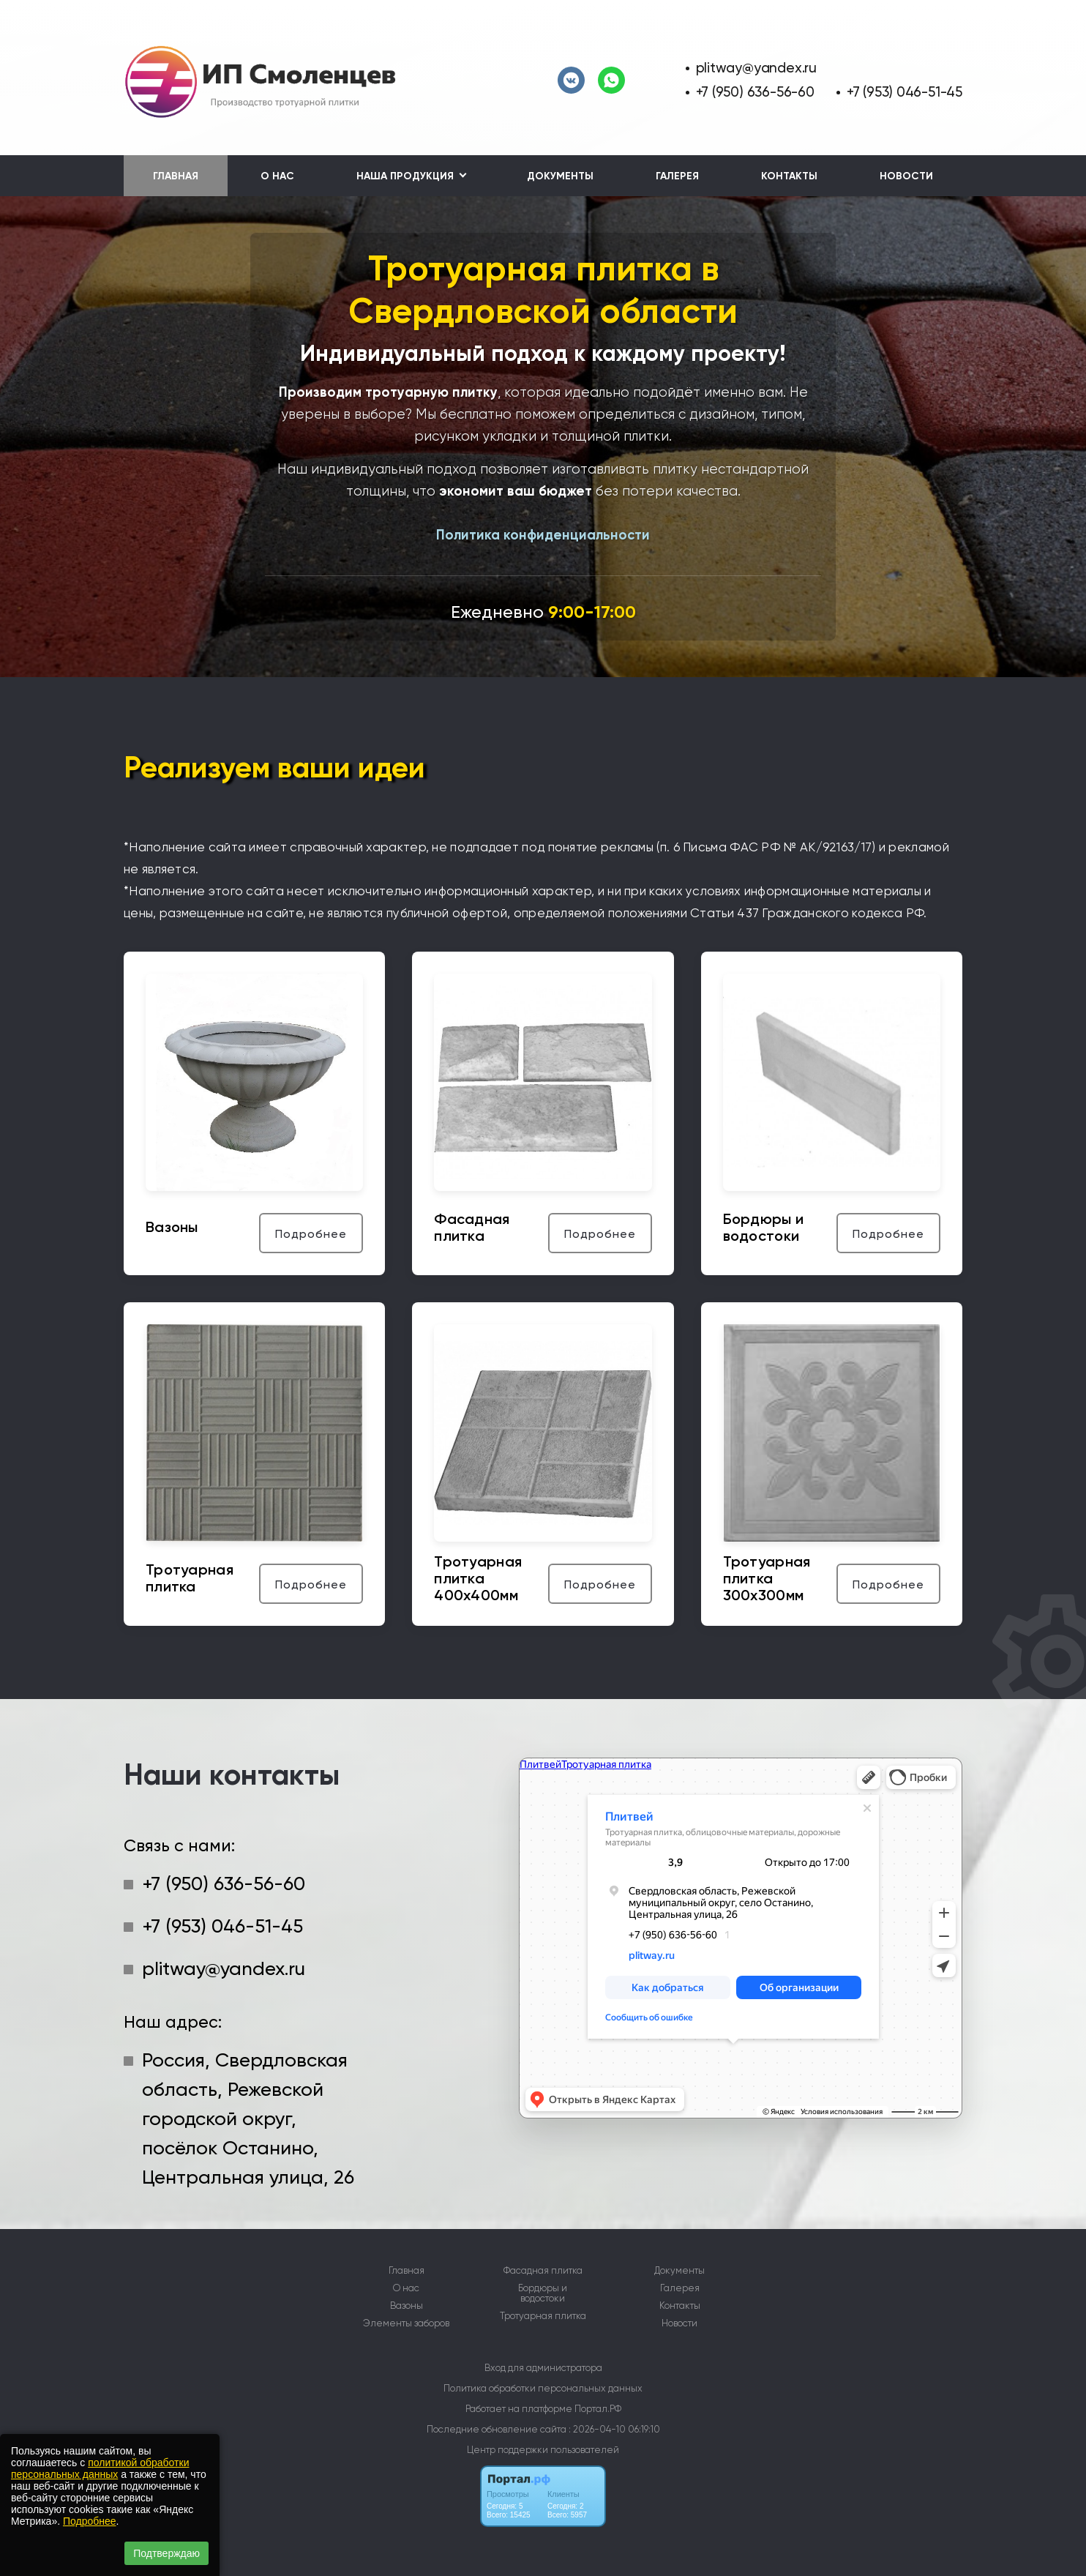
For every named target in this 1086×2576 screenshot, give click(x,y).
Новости (906, 176)
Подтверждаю (166, 2553)
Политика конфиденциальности (543, 534)
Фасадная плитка (543, 2271)
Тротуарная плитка (543, 2316)
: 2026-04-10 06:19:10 (614, 2429)
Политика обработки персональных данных (543, 2388)
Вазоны (406, 2306)
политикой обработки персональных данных (100, 2468)
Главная (175, 176)
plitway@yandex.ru (756, 67)
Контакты (789, 176)
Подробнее (89, 2521)
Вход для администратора (543, 2367)
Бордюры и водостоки (542, 2293)
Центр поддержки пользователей (543, 2449)
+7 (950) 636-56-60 (755, 91)
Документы (560, 176)
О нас (277, 176)
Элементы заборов (406, 2323)
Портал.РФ (597, 2408)
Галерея (677, 176)
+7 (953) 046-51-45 (904, 91)
